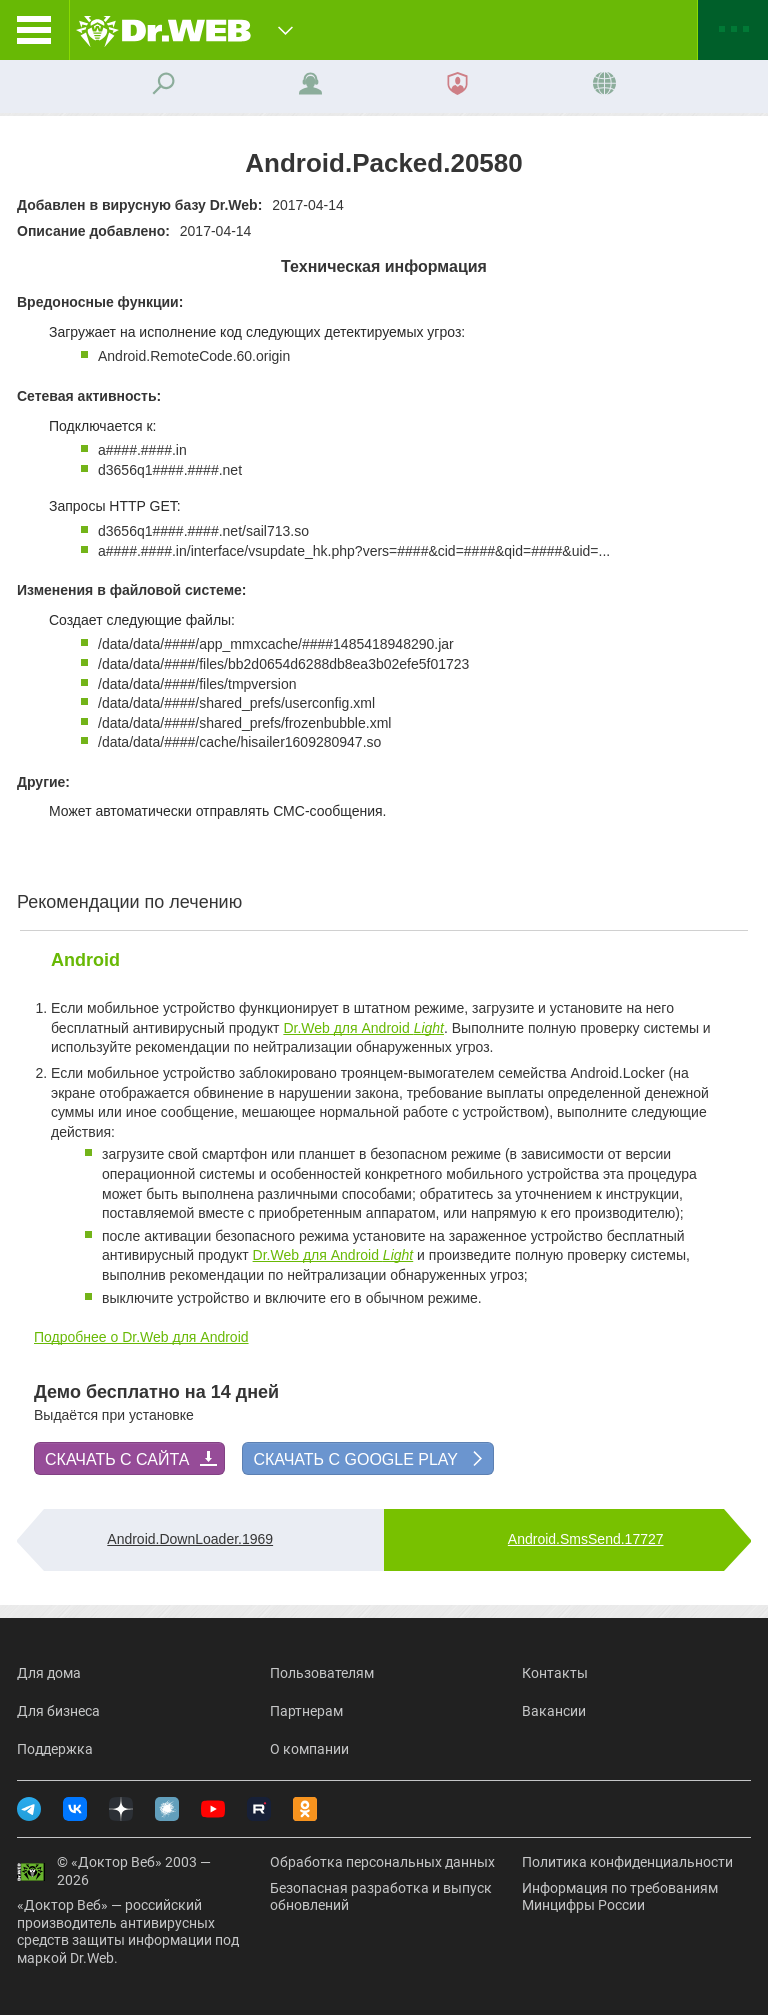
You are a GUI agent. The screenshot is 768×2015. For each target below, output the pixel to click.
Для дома (49, 1673)
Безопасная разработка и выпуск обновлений (381, 1897)
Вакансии (554, 1711)
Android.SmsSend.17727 (586, 1539)
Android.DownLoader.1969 (190, 1539)
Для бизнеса (58, 1711)
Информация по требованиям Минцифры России (620, 1897)
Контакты (555, 1673)
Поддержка (55, 1749)
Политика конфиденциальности (627, 1862)
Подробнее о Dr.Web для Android (141, 1337)
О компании (309, 1749)
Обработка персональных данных (382, 1862)
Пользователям (322, 1673)
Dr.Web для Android (363, 1028)
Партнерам (306, 1711)
